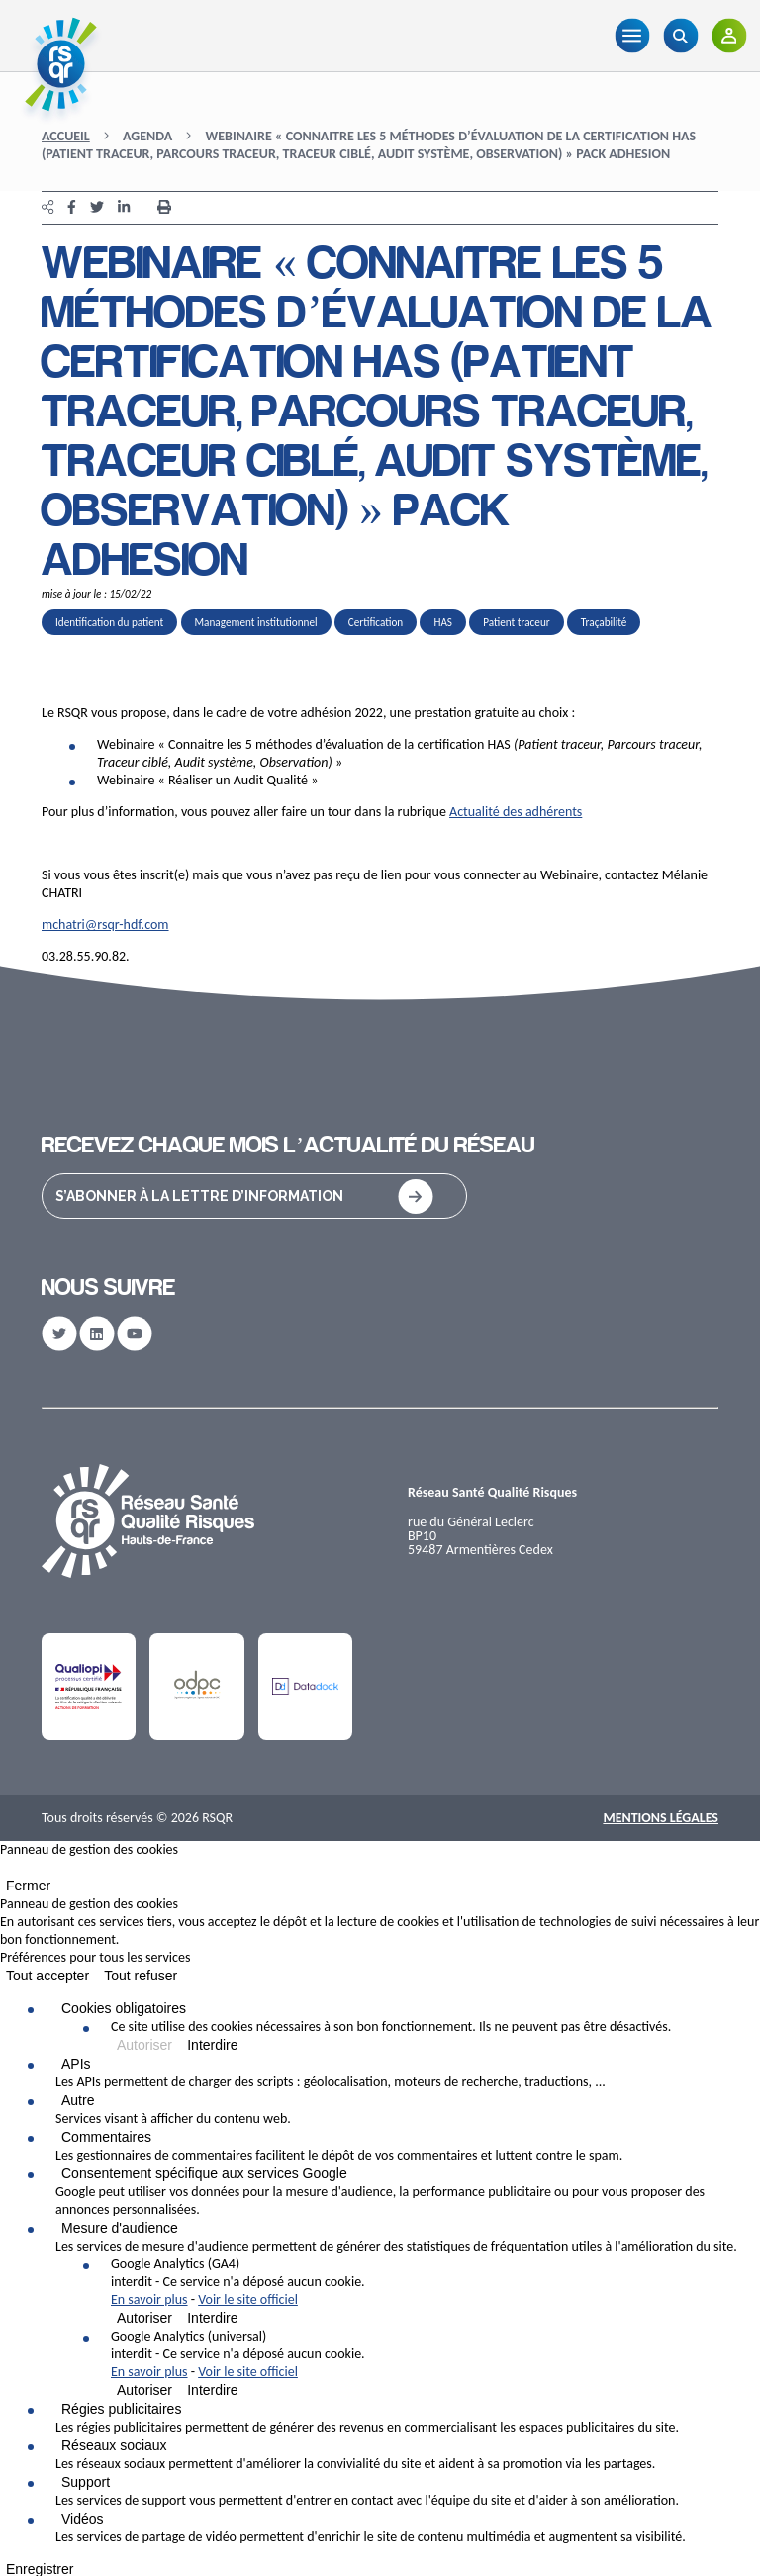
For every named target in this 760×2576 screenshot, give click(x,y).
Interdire (212, 2045)
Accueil (66, 136)
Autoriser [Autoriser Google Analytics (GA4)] (144, 2318)
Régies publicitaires (121, 2409)
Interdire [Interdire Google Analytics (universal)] (212, 2390)
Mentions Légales (660, 1817)
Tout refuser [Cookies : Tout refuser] (140, 1975)
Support (85, 2482)
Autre (77, 2100)
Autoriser (144, 2045)
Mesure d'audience (119, 2228)
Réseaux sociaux (114, 2445)
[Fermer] (6, 1872)
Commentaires (106, 2137)
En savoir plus (149, 2299)
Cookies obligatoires (123, 2008)
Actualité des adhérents (515, 811)
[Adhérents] (729, 35)
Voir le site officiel (248, 2299)
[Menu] (632, 35)
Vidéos (82, 2519)
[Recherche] (680, 35)
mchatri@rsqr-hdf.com (105, 924)
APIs (76, 2063)
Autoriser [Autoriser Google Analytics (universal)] (144, 2390)
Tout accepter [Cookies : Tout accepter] (47, 1975)
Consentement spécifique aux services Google (204, 2173)
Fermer (28, 1885)
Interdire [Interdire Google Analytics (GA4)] (212, 2318)
